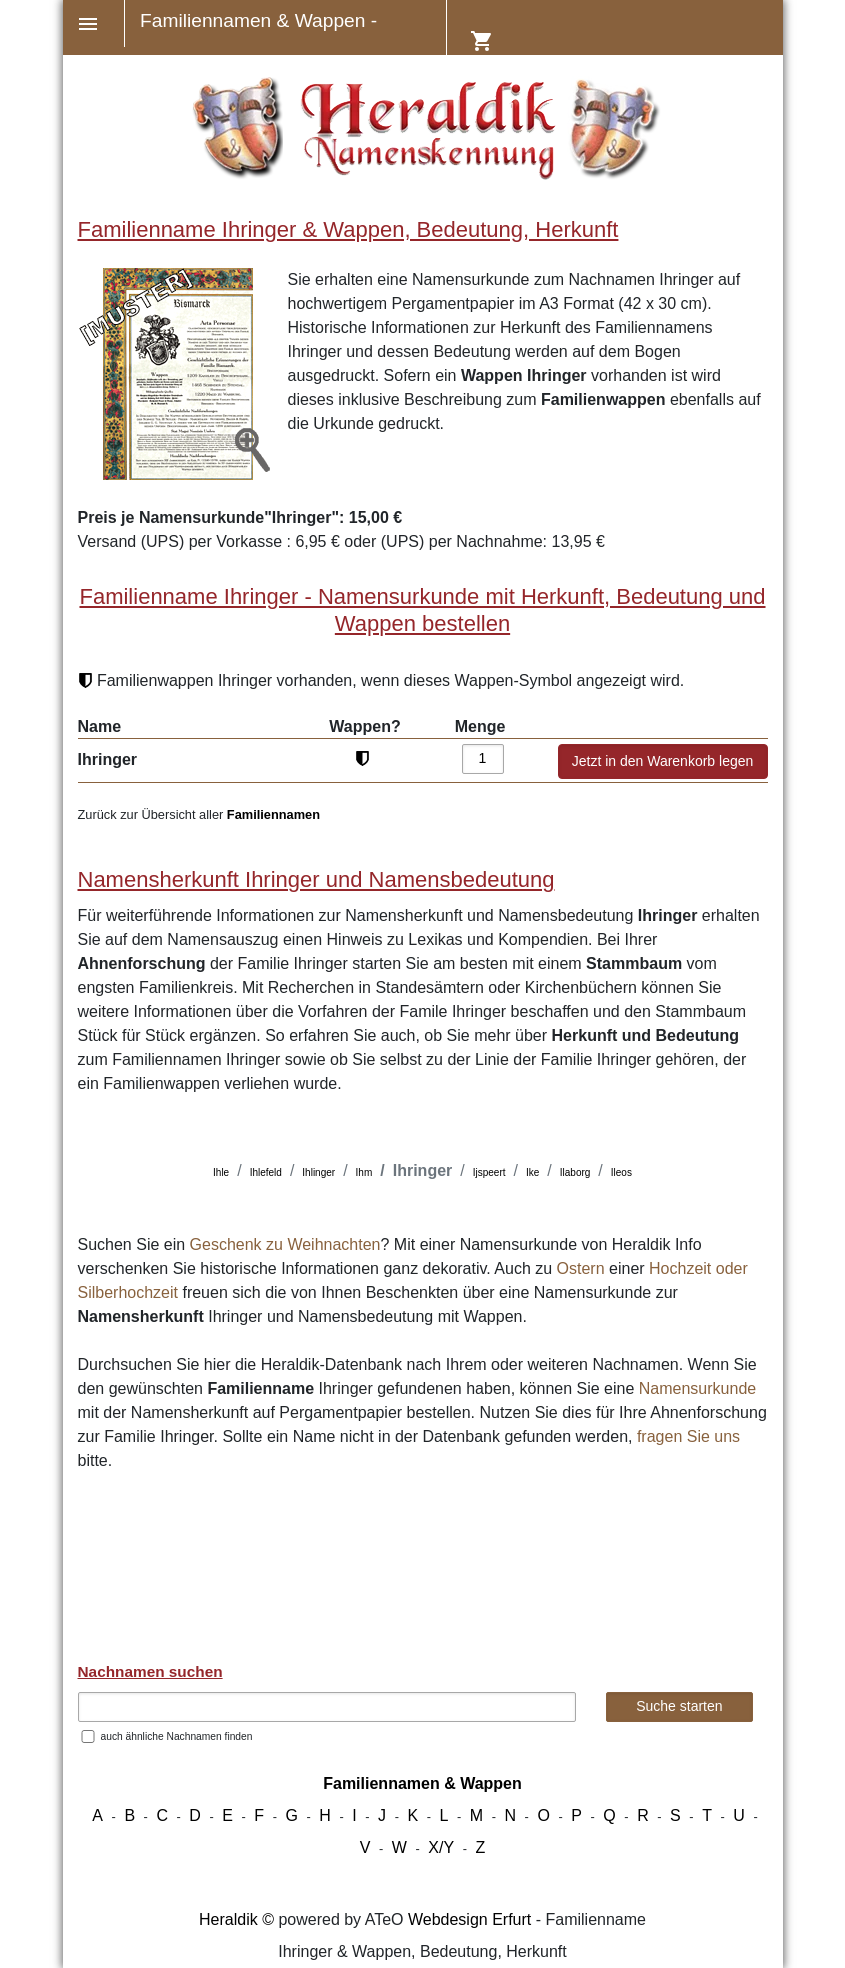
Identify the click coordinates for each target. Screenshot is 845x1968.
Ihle (221, 1172)
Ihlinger (318, 1172)
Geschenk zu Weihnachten (285, 1244)
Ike (532, 1172)
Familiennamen (273, 814)
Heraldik (228, 1919)
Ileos (621, 1172)
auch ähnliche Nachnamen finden (177, 1736)
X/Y (441, 1847)
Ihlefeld (266, 1172)
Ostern (581, 1268)
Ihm (364, 1172)
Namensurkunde (697, 1388)
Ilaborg (575, 1172)
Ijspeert (489, 1172)
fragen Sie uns (688, 1436)
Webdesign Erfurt (469, 1919)
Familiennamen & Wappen (422, 1783)
